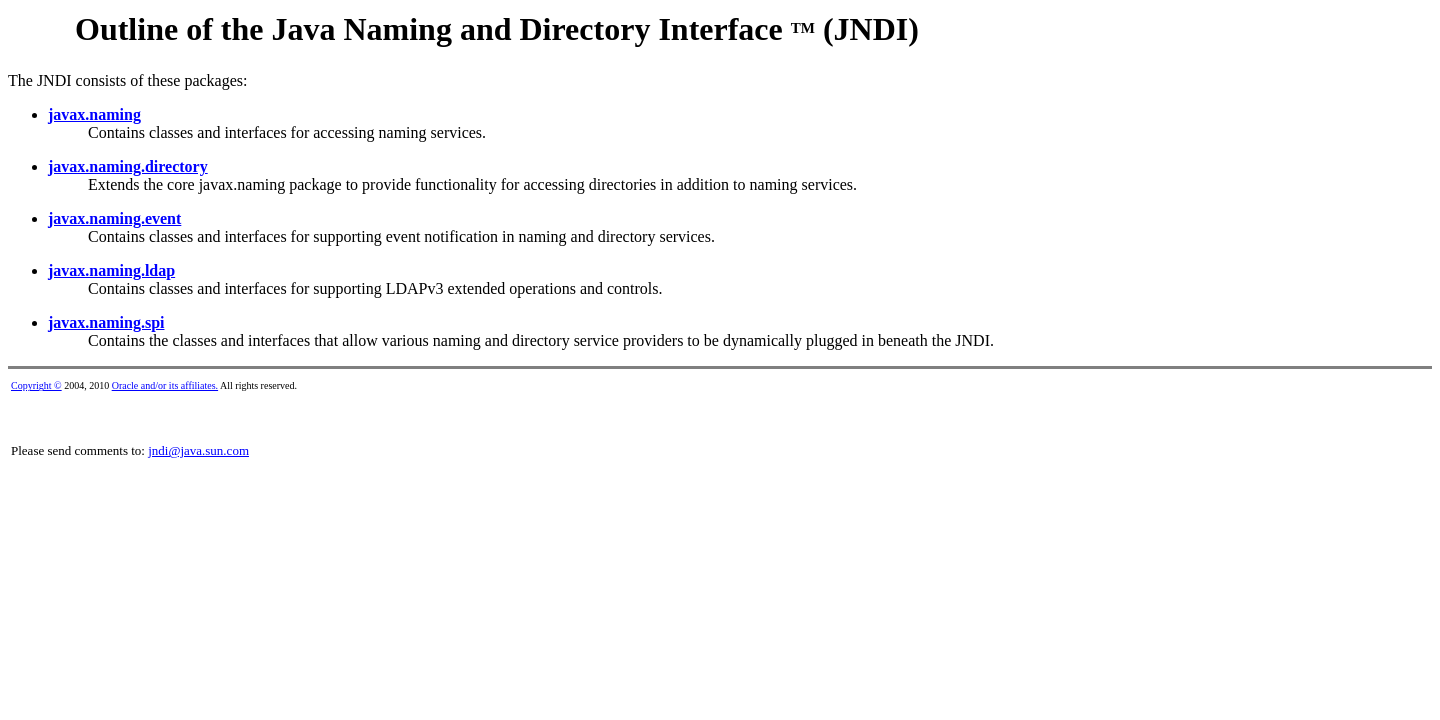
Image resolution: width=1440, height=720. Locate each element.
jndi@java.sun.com (198, 450)
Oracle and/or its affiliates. (165, 385)
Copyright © (36, 385)
